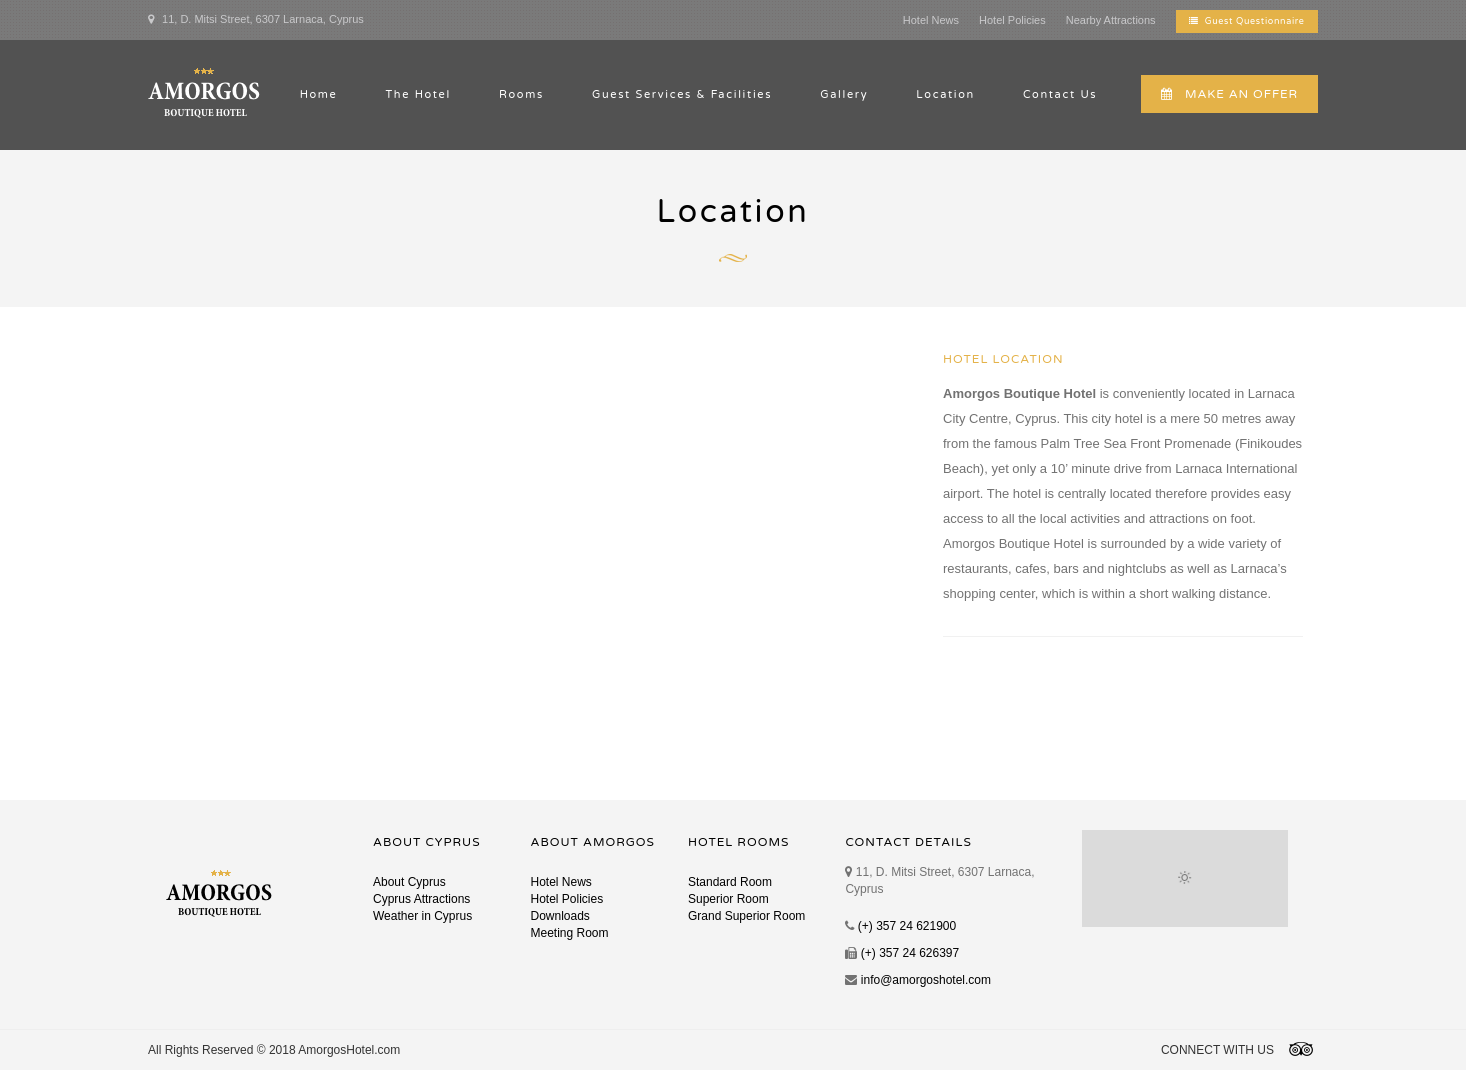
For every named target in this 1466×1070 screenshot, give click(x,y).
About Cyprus (409, 882)
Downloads (559, 916)
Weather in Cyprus (422, 916)
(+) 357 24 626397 (910, 953)
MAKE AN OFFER (1229, 94)
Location (945, 94)
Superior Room (728, 899)
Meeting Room (569, 933)
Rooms (521, 94)
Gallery (844, 94)
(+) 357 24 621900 (907, 926)
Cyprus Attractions (421, 899)
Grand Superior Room (746, 916)
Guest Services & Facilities (682, 94)
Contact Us (1060, 94)
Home (319, 94)
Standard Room (730, 882)
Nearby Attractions (1111, 20)
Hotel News (931, 20)
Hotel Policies (1012, 20)
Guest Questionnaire (1246, 21)
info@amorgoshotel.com (926, 980)
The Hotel (418, 94)
